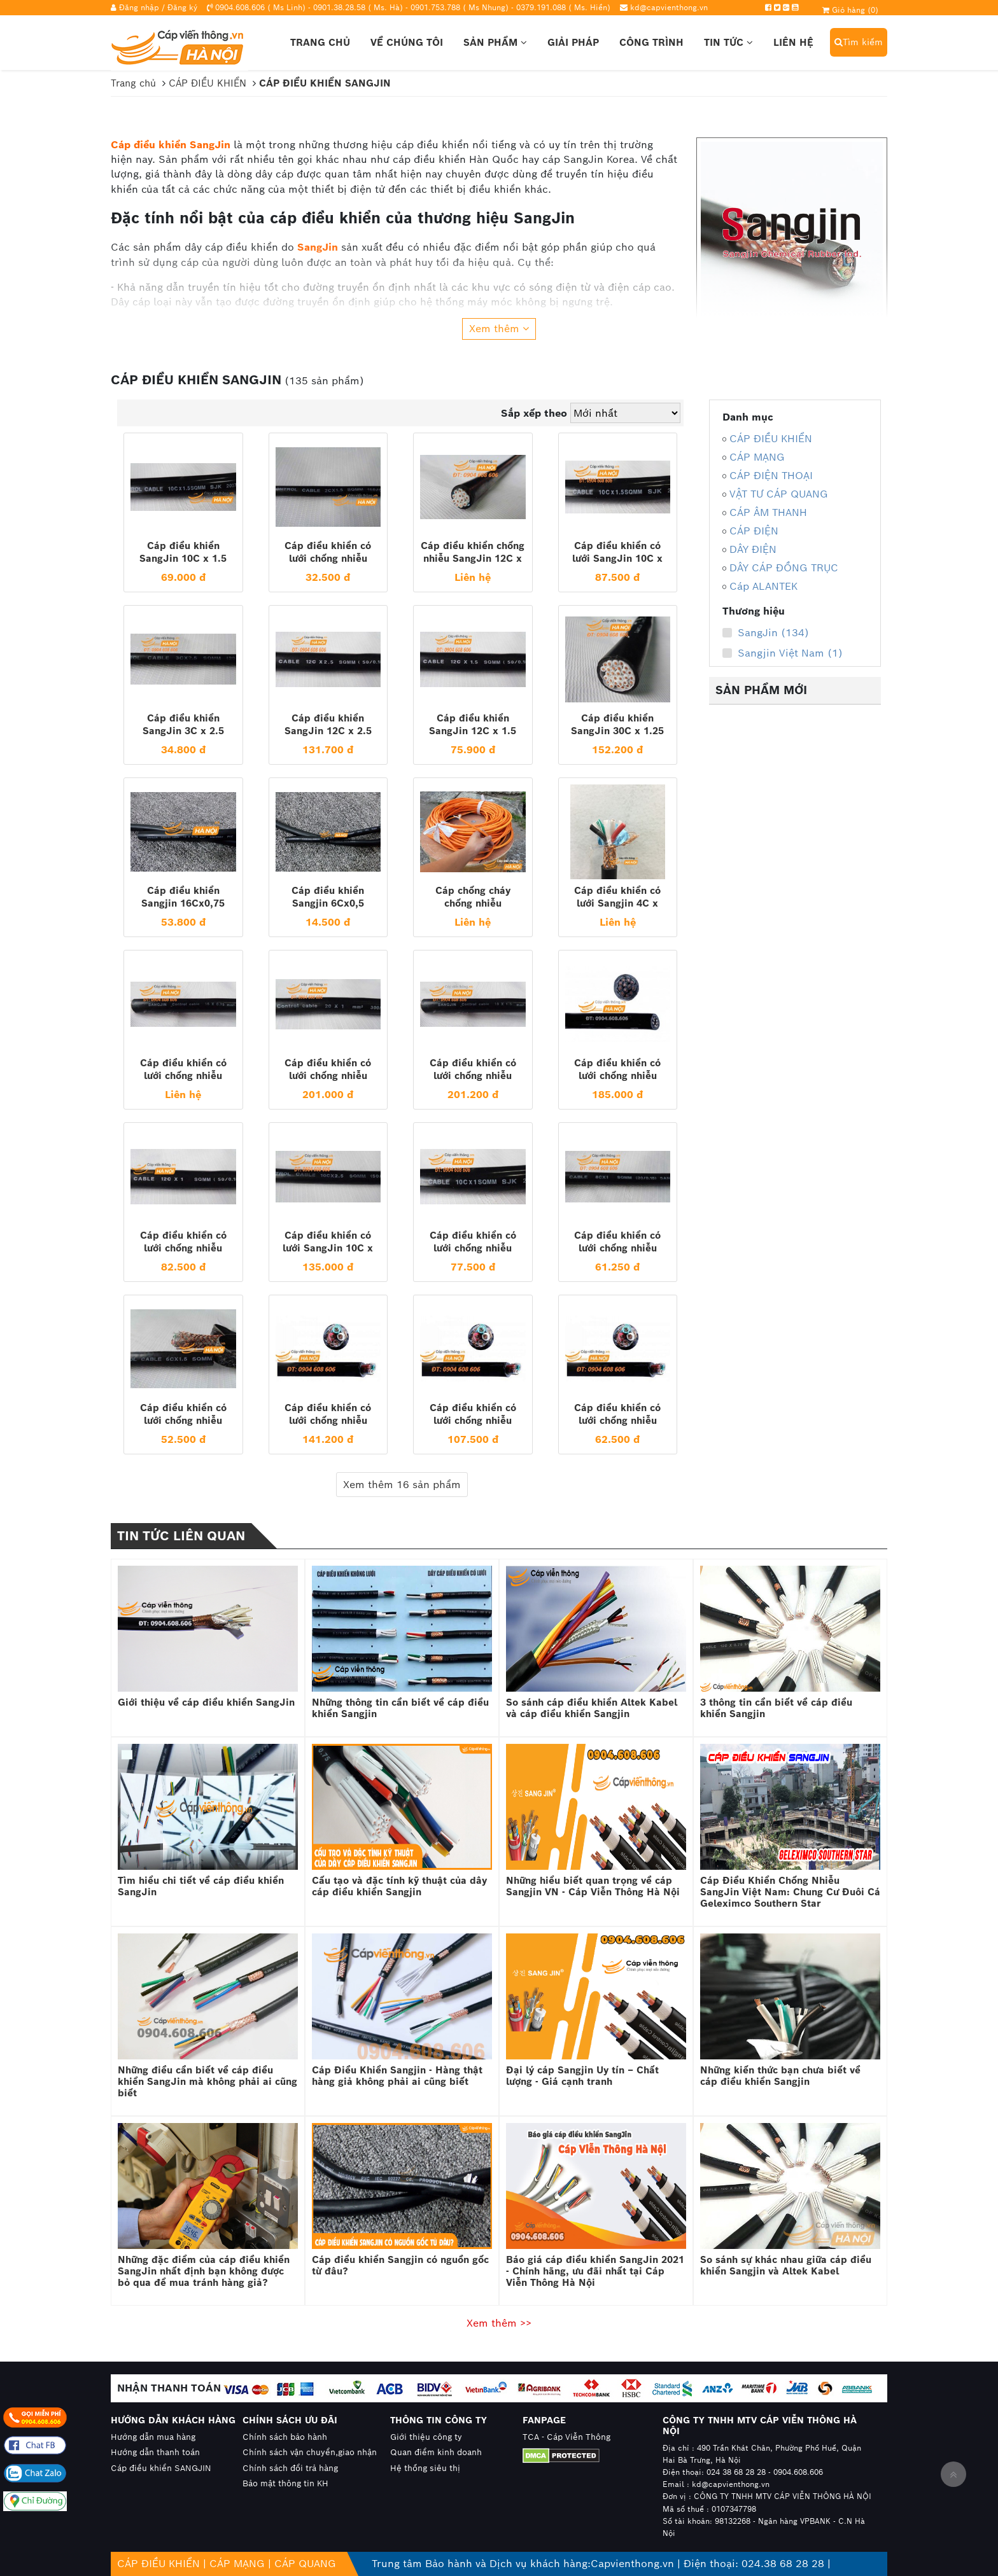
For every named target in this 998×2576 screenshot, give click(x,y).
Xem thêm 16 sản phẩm (402, 1484)
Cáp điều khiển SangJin (170, 144)
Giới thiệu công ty (426, 2437)
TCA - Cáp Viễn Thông (566, 2437)
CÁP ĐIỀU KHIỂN (770, 438)
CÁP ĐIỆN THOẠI (771, 475)
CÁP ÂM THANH (768, 512)
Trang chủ (320, 42)
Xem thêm (499, 328)
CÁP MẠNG (757, 457)
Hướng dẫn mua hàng (153, 2437)
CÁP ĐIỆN (753, 531)
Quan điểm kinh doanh (436, 2452)
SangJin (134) (765, 633)
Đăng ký (182, 7)
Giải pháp (573, 42)
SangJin (317, 247)
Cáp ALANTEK (763, 586)
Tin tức (728, 42)
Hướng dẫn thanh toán (155, 2452)
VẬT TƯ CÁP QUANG (778, 494)
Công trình (651, 42)
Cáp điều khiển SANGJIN (161, 2468)
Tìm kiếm (858, 42)
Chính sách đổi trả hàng (290, 2468)
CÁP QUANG (305, 2563)
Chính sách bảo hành (284, 2437)
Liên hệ (793, 42)
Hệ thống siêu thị (425, 2468)
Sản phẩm (495, 42)
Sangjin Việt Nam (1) (782, 653)
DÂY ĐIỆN (753, 549)
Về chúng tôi (406, 42)
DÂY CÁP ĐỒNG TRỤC (783, 567)
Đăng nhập (139, 7)
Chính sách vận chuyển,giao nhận (309, 2452)
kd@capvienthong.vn (669, 7)
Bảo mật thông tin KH (285, 2483)
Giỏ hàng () (850, 10)
